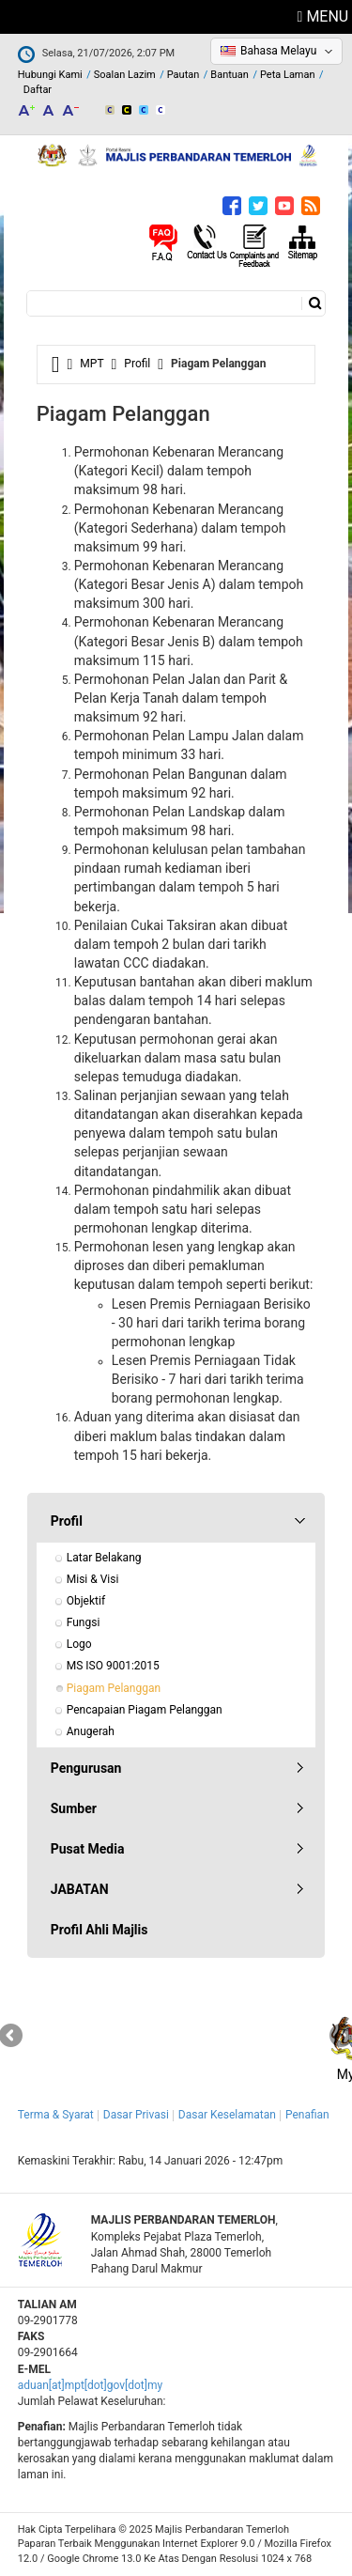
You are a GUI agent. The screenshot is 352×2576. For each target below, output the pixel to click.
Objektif (86, 1600)
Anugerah (91, 1731)
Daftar (37, 90)
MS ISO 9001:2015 (113, 1665)
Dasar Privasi (136, 2114)
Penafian (307, 2114)
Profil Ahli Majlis (99, 1929)
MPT (91, 363)
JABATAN (80, 1889)
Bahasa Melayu (278, 50)
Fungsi (83, 1622)
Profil (137, 363)
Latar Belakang (104, 1557)
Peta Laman (287, 75)
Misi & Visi (93, 1579)
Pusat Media (88, 1848)
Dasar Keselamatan (227, 2114)
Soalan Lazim (125, 75)
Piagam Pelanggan (114, 1688)
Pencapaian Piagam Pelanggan (144, 1709)
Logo (79, 1644)
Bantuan (229, 75)
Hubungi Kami (50, 75)
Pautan (183, 75)
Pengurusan (86, 1768)
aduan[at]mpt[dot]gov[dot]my (90, 2385)
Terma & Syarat (56, 2114)
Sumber (74, 1808)
